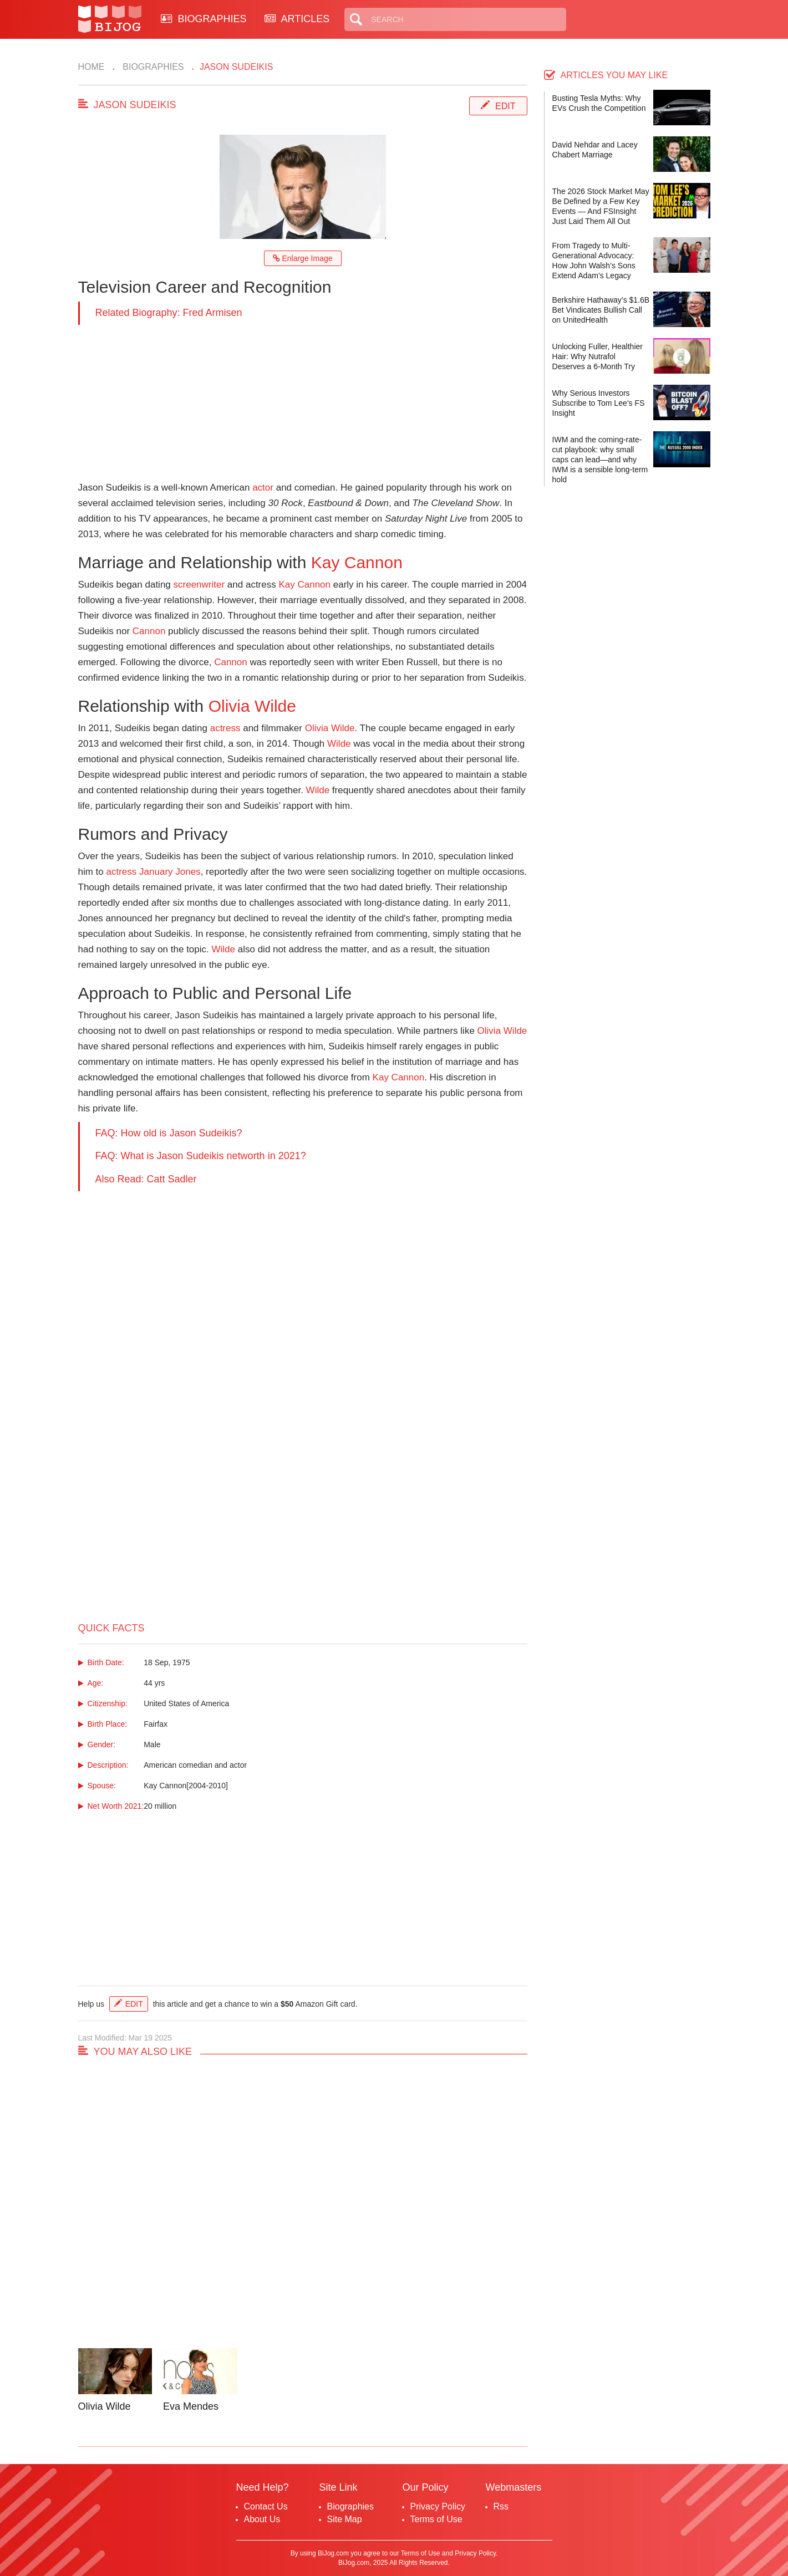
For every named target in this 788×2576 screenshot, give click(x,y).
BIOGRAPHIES (204, 18)
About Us (262, 2519)
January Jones (170, 871)
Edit (505, 106)
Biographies (152, 67)
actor (262, 487)
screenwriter (199, 584)
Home (91, 67)
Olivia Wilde (252, 706)
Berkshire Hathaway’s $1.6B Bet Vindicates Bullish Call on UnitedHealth (601, 309)
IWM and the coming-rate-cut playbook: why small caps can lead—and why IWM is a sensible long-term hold (600, 459)
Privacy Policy (438, 2506)
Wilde (339, 743)
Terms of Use (436, 2519)
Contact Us (266, 2506)
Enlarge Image (303, 258)
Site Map (344, 2519)
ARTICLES (297, 18)
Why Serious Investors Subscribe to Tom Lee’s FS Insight (598, 403)
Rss (501, 2506)
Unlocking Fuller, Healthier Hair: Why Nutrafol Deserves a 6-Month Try (597, 356)
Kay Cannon (357, 562)
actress (225, 728)
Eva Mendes (190, 2406)
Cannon (149, 631)
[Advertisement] (302, 402)
